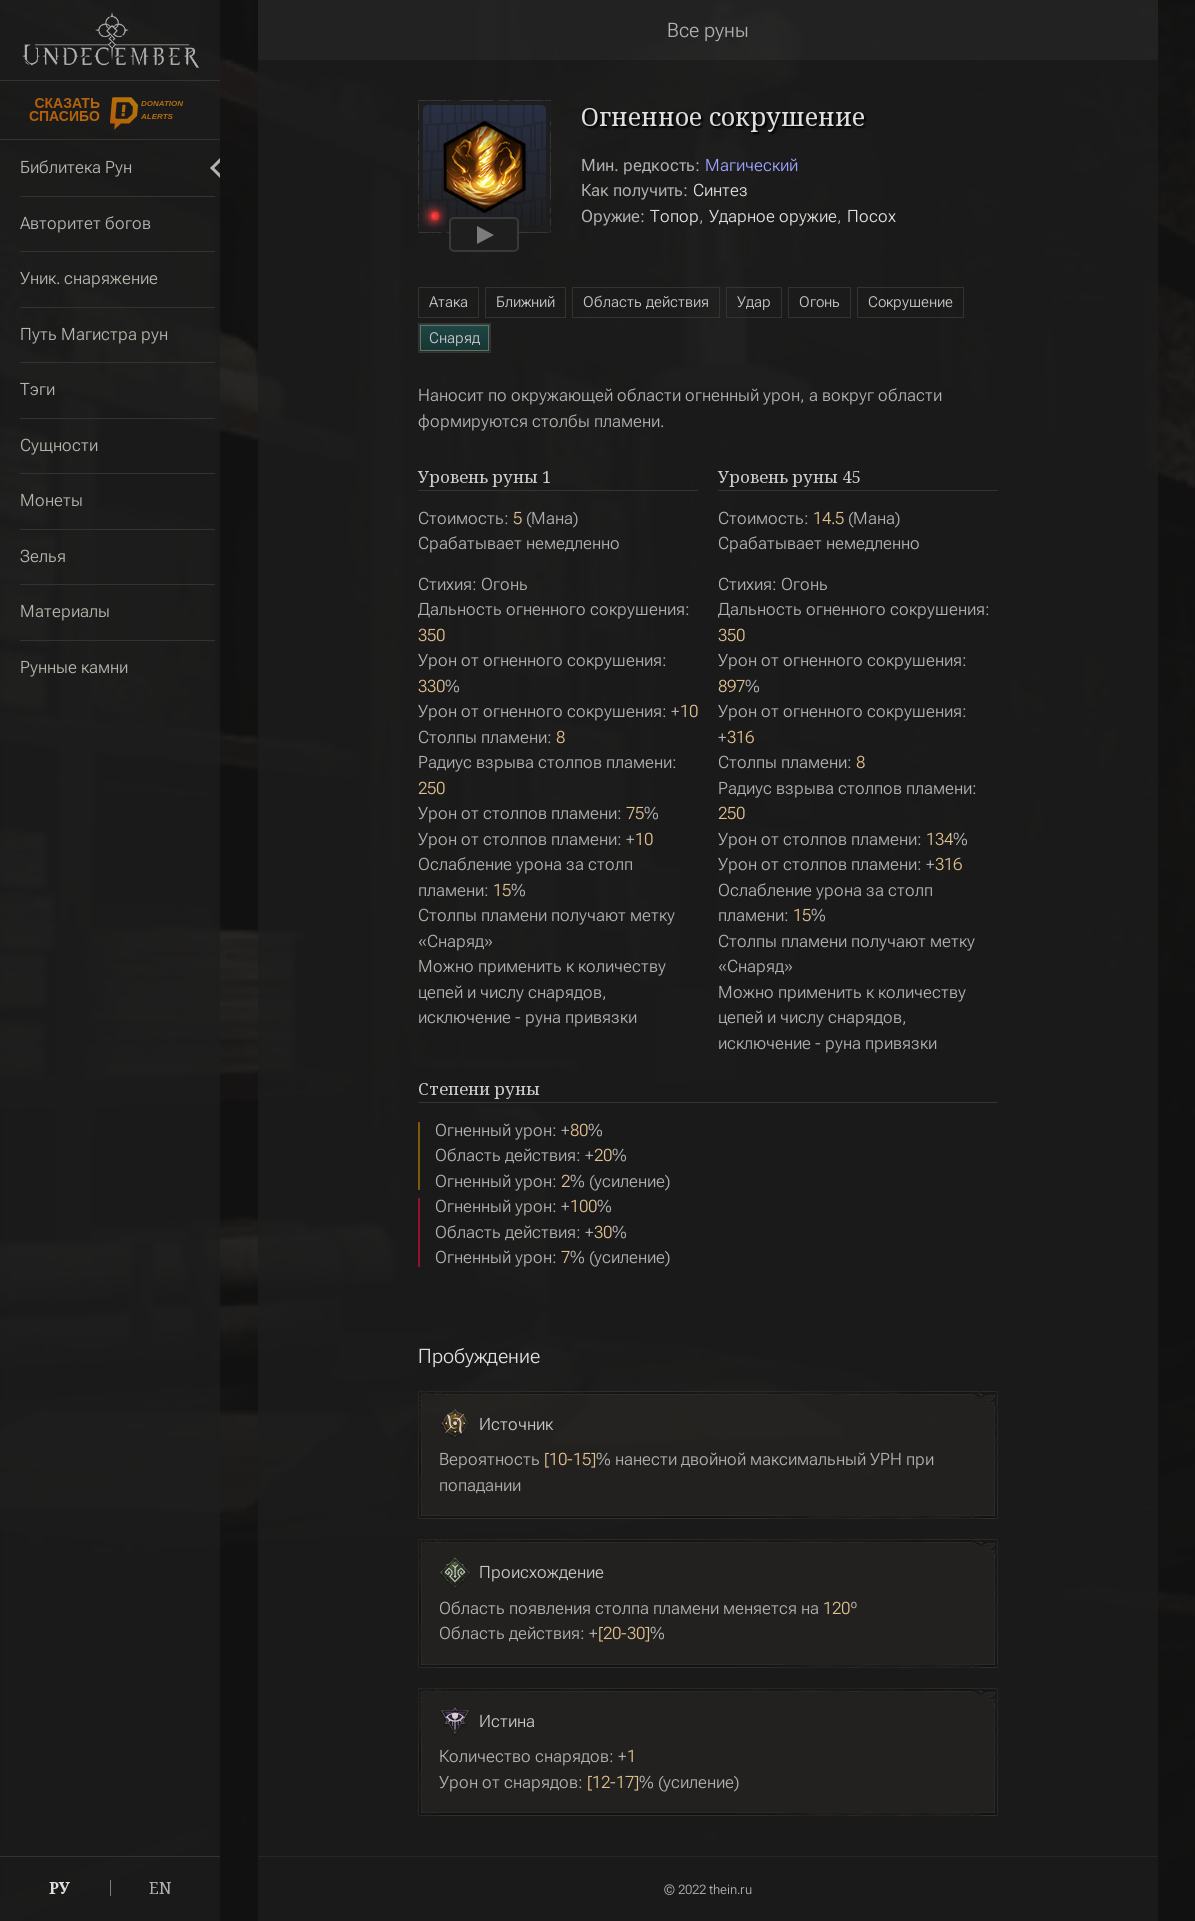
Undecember (110, 40)
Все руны (708, 30)
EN (160, 1888)
